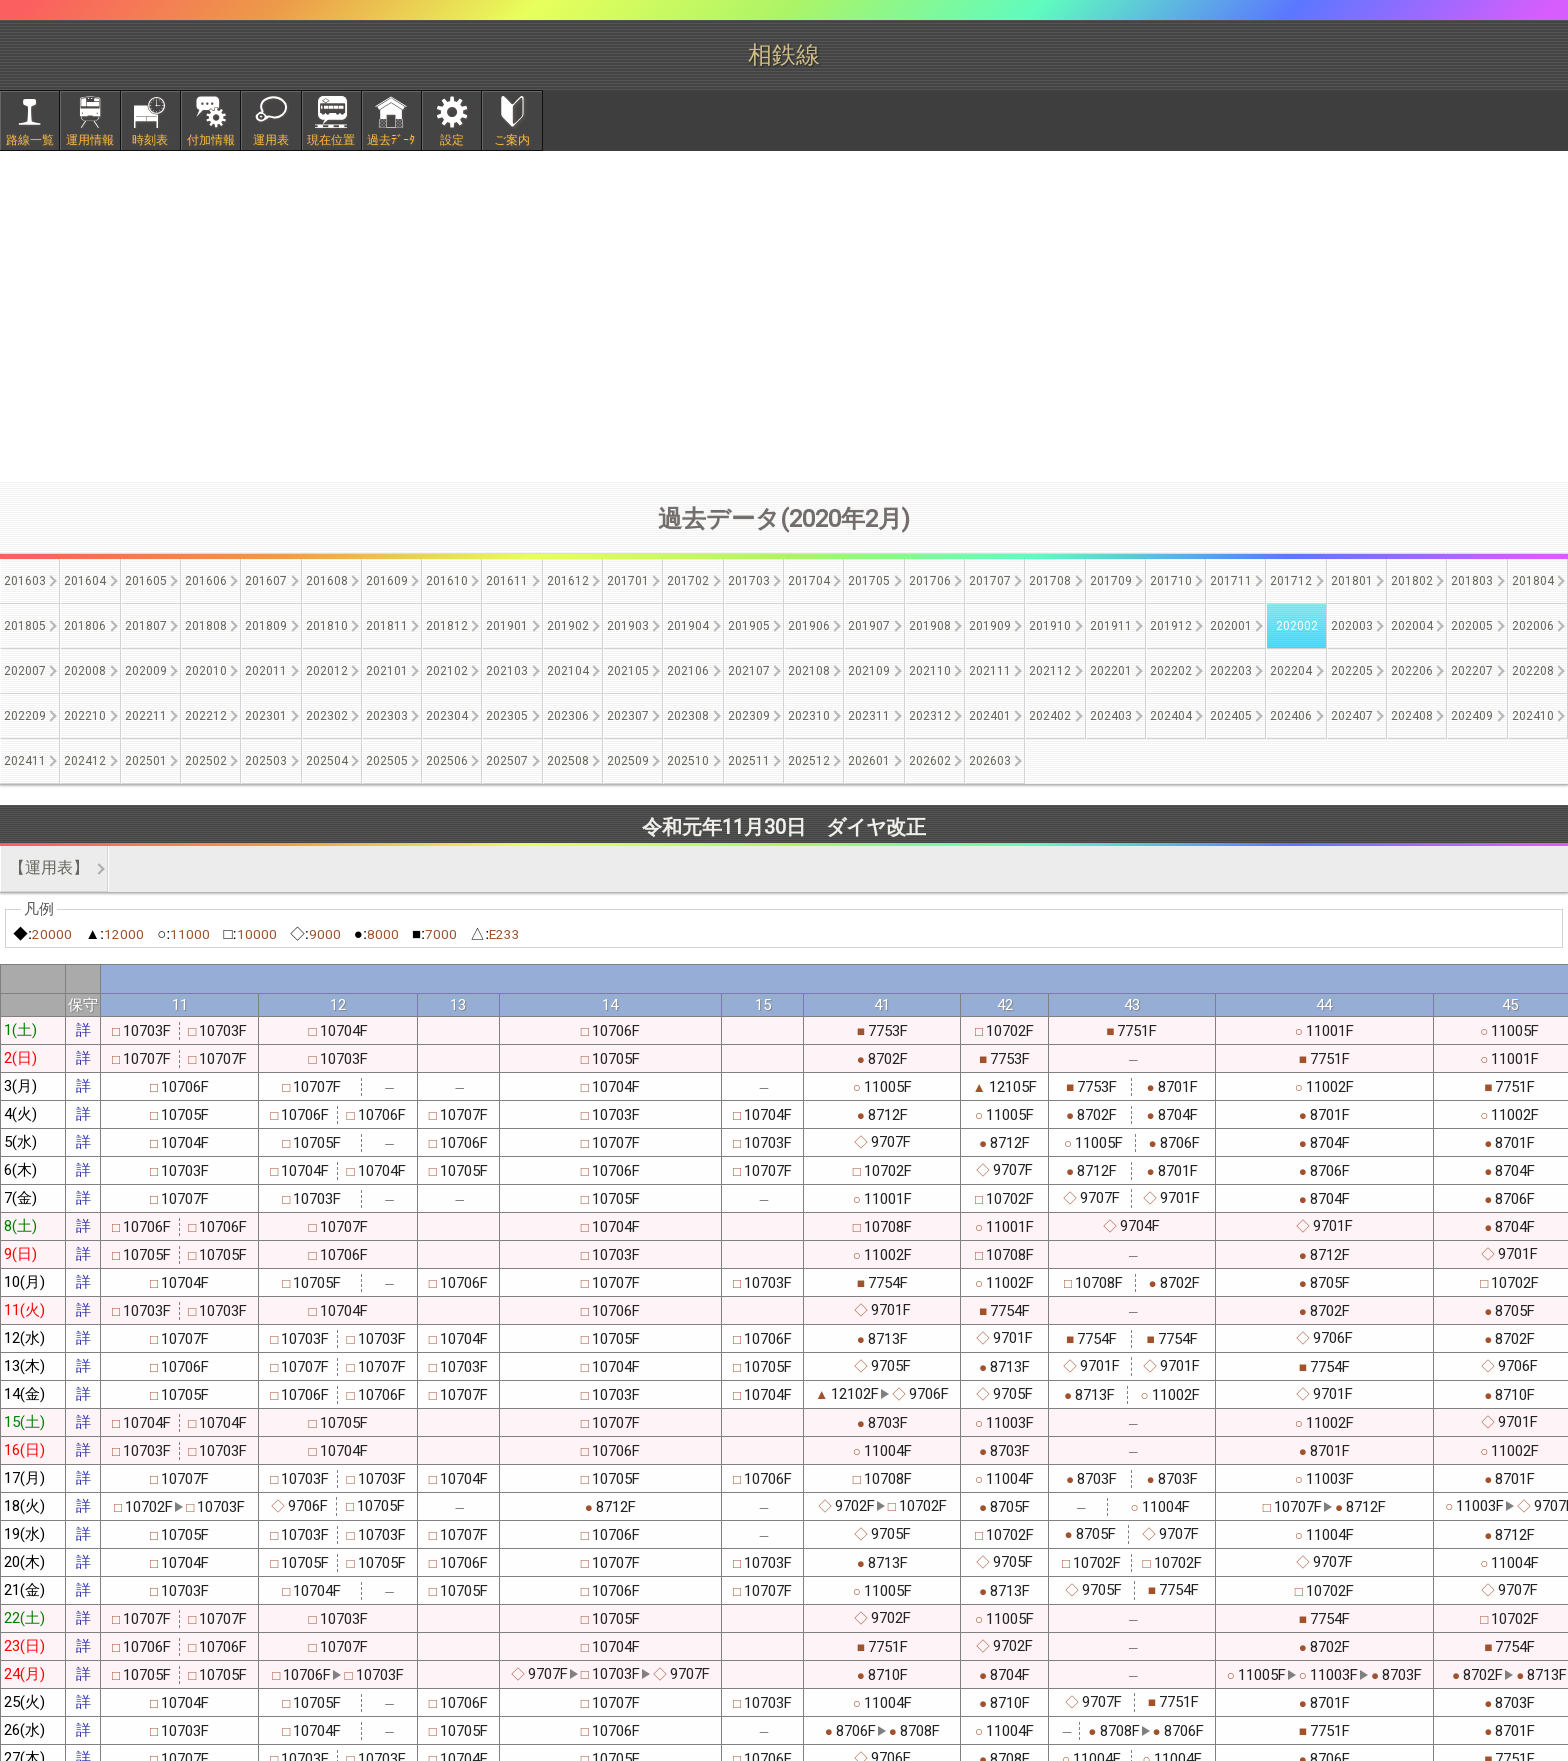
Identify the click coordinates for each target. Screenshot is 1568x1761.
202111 (990, 671)
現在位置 (331, 140)
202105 (628, 671)
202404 (1171, 716)
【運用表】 (49, 867)
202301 (266, 716)
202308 (688, 716)
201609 (387, 581)
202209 (25, 716)
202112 (1050, 671)
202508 (568, 761)
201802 (1412, 581)
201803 (1472, 581)
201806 (85, 626)
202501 (146, 761)
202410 (1533, 716)
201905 (749, 626)
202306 (568, 716)
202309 (749, 716)
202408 (1412, 716)
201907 (869, 626)
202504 (327, 761)
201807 (146, 626)
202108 (809, 671)
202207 (1472, 671)
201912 (1171, 626)
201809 (266, 626)
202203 (1231, 671)
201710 (1171, 581)
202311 (869, 716)
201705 (869, 581)
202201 (1111, 671)
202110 (930, 671)
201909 (990, 626)
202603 (990, 761)
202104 (568, 671)
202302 (327, 716)
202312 (930, 716)
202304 (447, 716)
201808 (206, 626)
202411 (25, 761)
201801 (1352, 581)
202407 (1352, 716)
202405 (1231, 716)
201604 (85, 581)
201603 (25, 581)
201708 (1050, 581)
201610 (447, 581)
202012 (327, 671)
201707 (990, 581)
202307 (628, 716)
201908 (930, 626)
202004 (1412, 626)
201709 (1111, 581)
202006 (1533, 626)
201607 (266, 581)
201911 (1111, 626)
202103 (507, 671)
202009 (146, 671)
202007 (25, 671)
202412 (85, 761)
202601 (869, 761)
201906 (809, 626)
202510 (688, 761)
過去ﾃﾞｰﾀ (391, 140)
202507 (507, 761)
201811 (387, 626)
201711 (1231, 581)
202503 (266, 761)
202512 (809, 761)
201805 (25, 626)
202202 (1171, 671)
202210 (85, 716)
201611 (507, 581)
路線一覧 (30, 140)
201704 (809, 581)
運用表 (271, 140)
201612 (568, 581)
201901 (507, 626)
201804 (1533, 581)
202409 (1472, 716)
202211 (146, 716)
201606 (206, 581)
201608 (327, 581)
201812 (447, 626)
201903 (628, 626)
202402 (1050, 716)
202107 (749, 671)
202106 (688, 671)
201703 (749, 581)
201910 (1050, 626)
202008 (85, 671)
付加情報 (211, 140)
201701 (628, 581)
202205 (1352, 671)
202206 (1412, 671)
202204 (1291, 671)
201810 (327, 626)
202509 (628, 761)
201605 (146, 581)
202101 (387, 671)
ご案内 (512, 140)
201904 (688, 626)
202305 (507, 716)
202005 (1472, 626)
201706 (930, 581)
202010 (206, 671)
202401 (990, 716)
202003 (1352, 626)
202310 (809, 716)
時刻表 (150, 140)
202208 (1533, 671)
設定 (452, 140)
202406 (1291, 716)
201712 (1291, 581)
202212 (206, 716)
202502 (206, 761)
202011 (266, 671)
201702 (688, 581)
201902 (568, 626)
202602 (930, 761)
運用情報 (90, 140)
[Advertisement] (784, 316)
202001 (1231, 626)
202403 (1111, 716)
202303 (387, 716)
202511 (749, 761)
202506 (447, 761)
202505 (387, 761)
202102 (447, 671)
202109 (869, 671)
